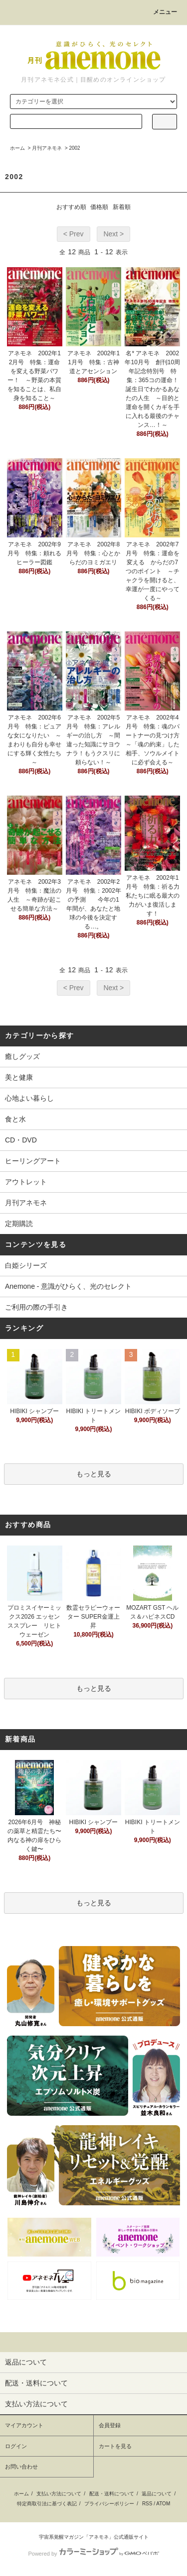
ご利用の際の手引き (36, 1307)
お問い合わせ (21, 2467)
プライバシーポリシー (109, 2503)
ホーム (17, 148)
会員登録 (110, 2425)
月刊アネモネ (47, 148)
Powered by (93, 2554)
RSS (147, 2503)
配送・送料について (111, 2493)
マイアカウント (24, 2425)
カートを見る (115, 2446)
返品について (157, 2493)
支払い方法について (58, 2493)
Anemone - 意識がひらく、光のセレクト (68, 1286)
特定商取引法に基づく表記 (47, 2503)
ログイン (16, 2446)
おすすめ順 (71, 207)
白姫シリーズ (26, 1265)
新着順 (122, 207)
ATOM (163, 2503)
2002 (74, 148)
